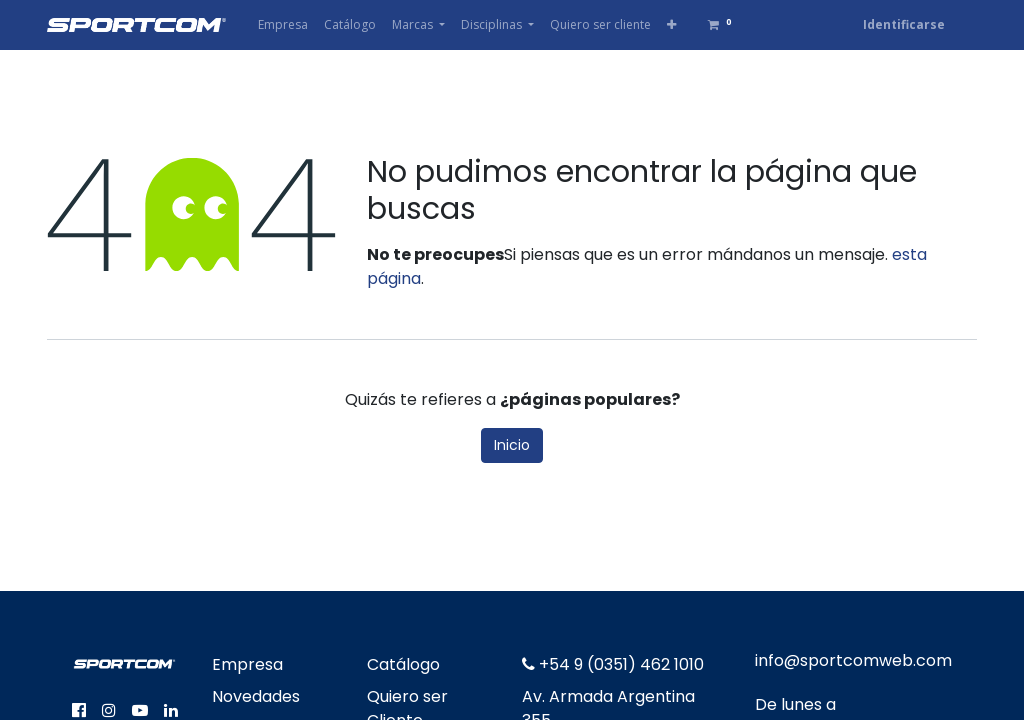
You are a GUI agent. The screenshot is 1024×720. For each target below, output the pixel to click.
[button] (671, 25)
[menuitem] (283, 25)
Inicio (512, 445)
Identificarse (904, 24)
